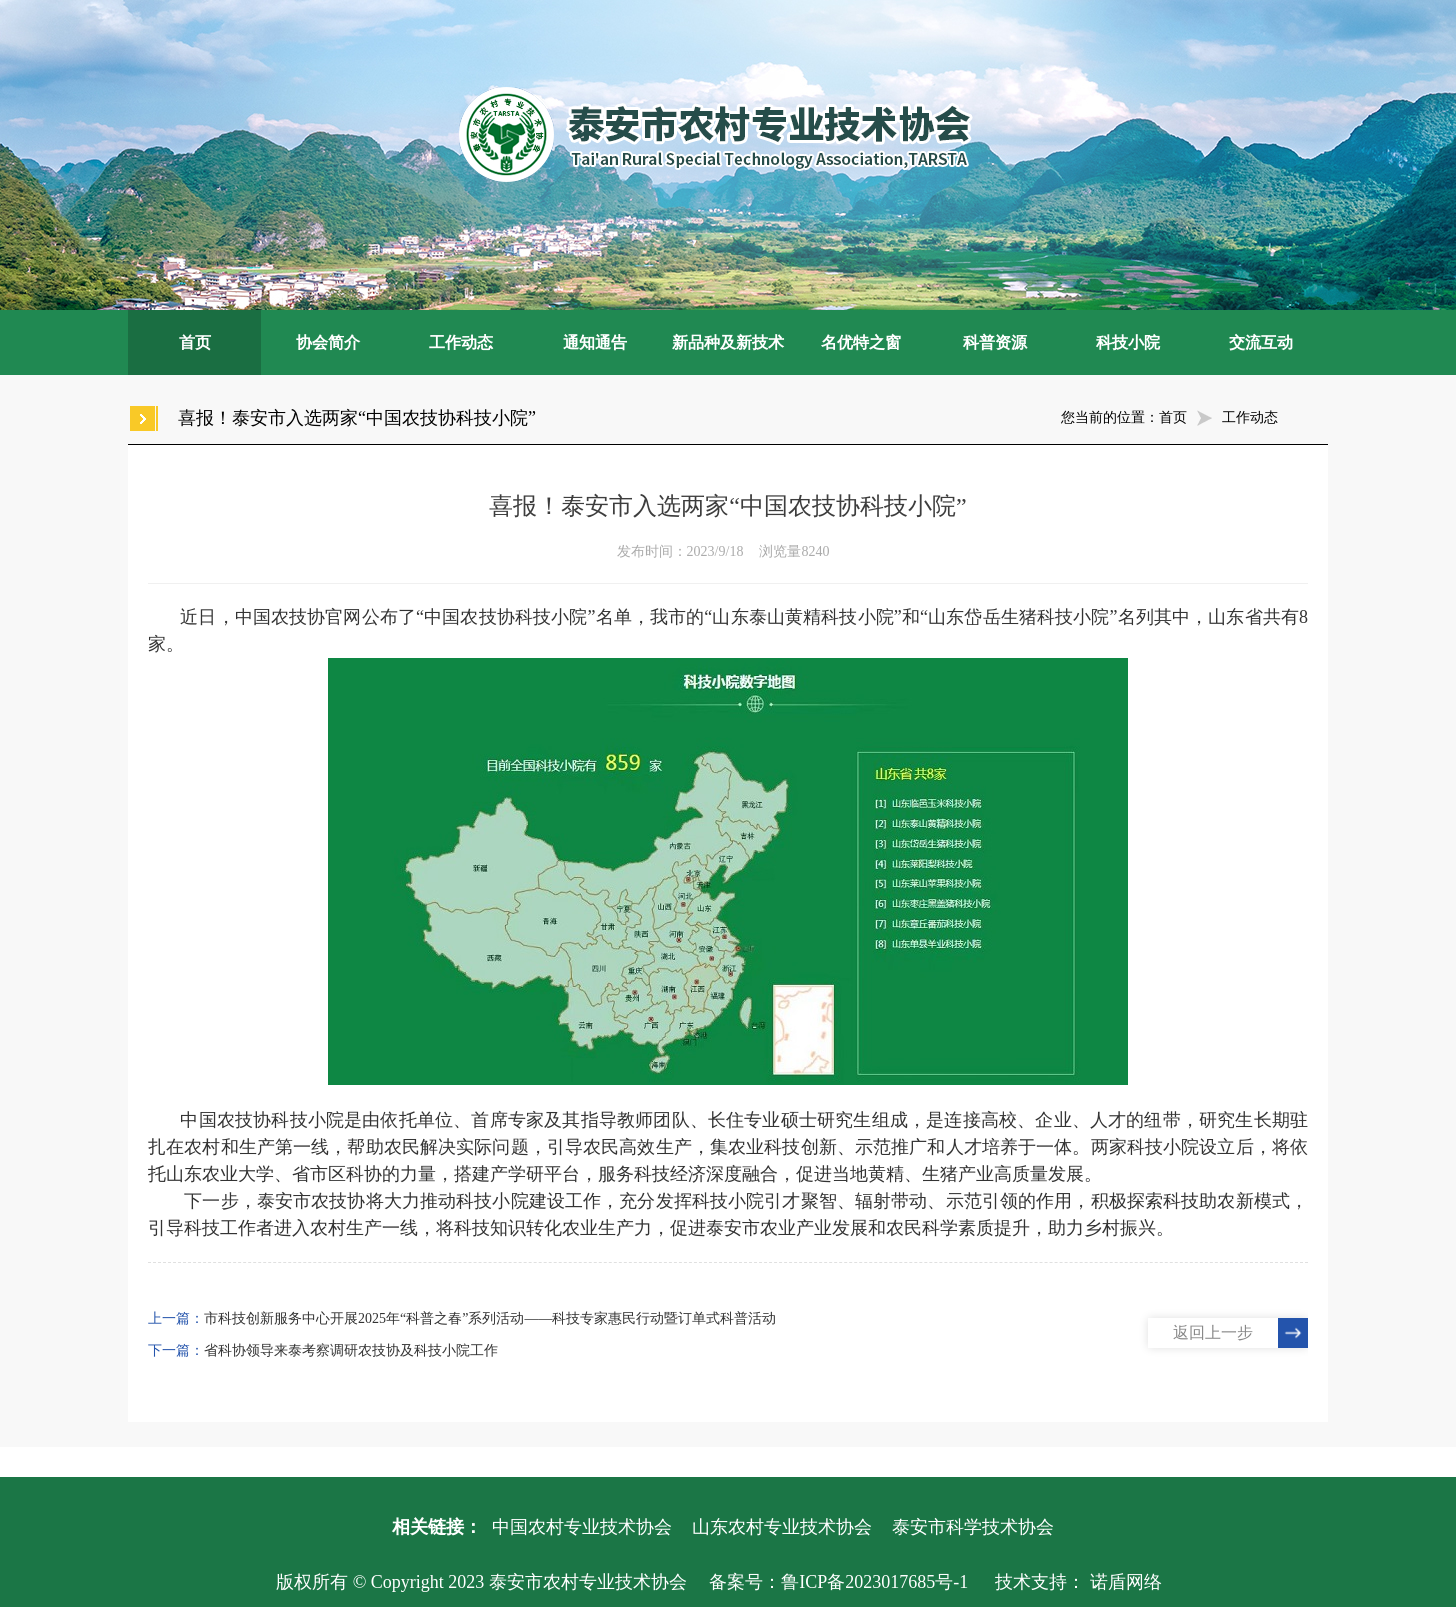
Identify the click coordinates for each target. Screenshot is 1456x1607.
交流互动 (1261, 342)
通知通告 (595, 342)
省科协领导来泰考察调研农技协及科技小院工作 (351, 1350)
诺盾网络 (1126, 1582)
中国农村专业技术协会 (582, 1527)
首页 (195, 342)
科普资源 (995, 342)
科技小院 (1128, 342)
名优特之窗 (861, 342)
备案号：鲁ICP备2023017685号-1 (838, 1582)
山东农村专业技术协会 (782, 1527)
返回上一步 (1213, 1332)
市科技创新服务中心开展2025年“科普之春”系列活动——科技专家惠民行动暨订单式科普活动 (490, 1318)
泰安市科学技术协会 (973, 1527)
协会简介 (328, 342)
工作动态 (461, 342)
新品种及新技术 (728, 342)
